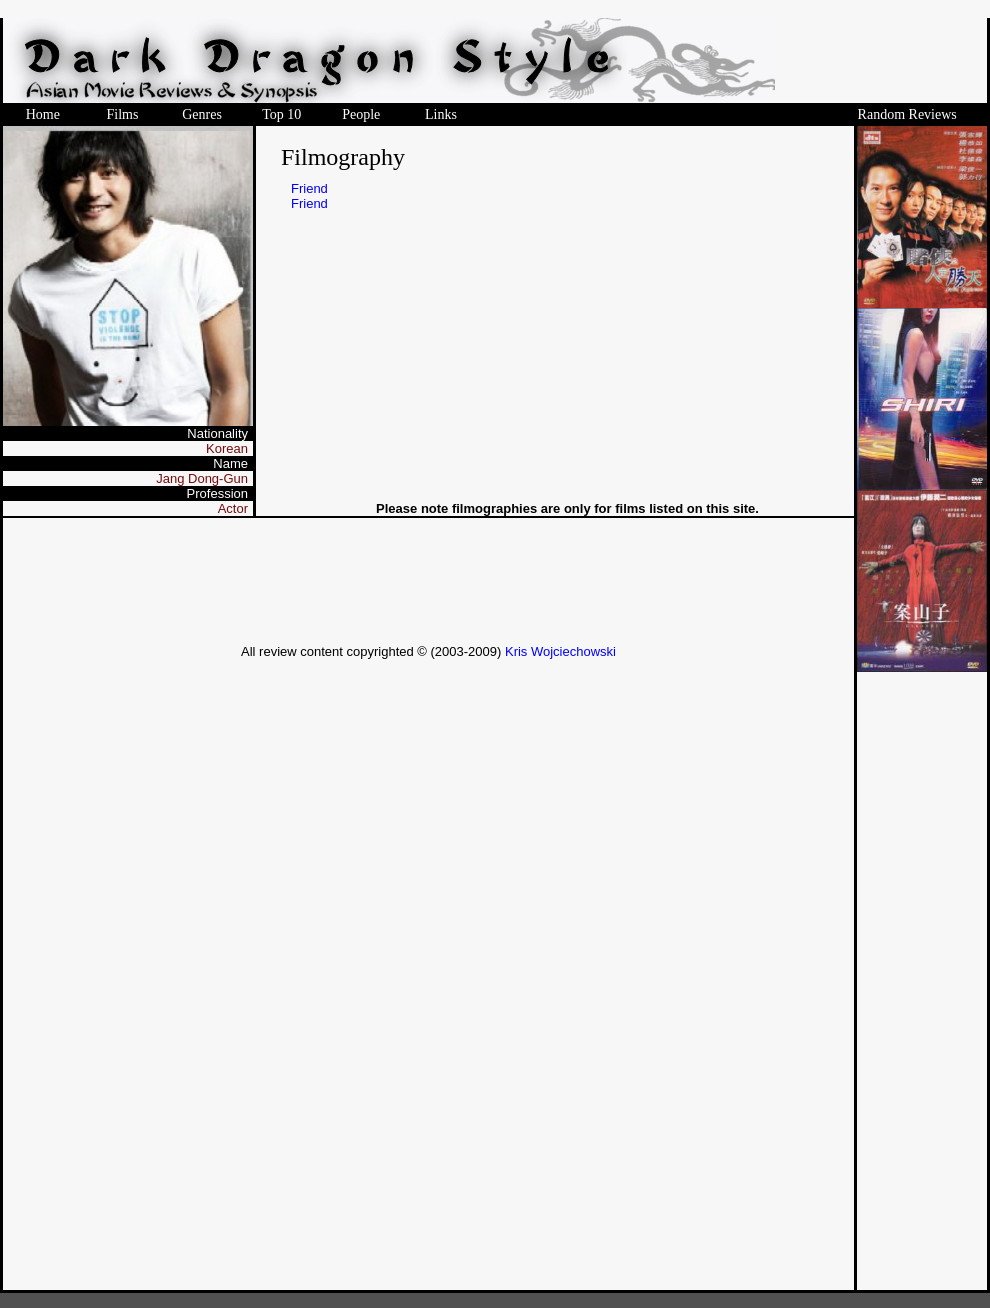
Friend (309, 188)
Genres (202, 114)
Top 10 (281, 114)
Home (43, 114)
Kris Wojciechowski (560, 651)
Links (441, 114)
